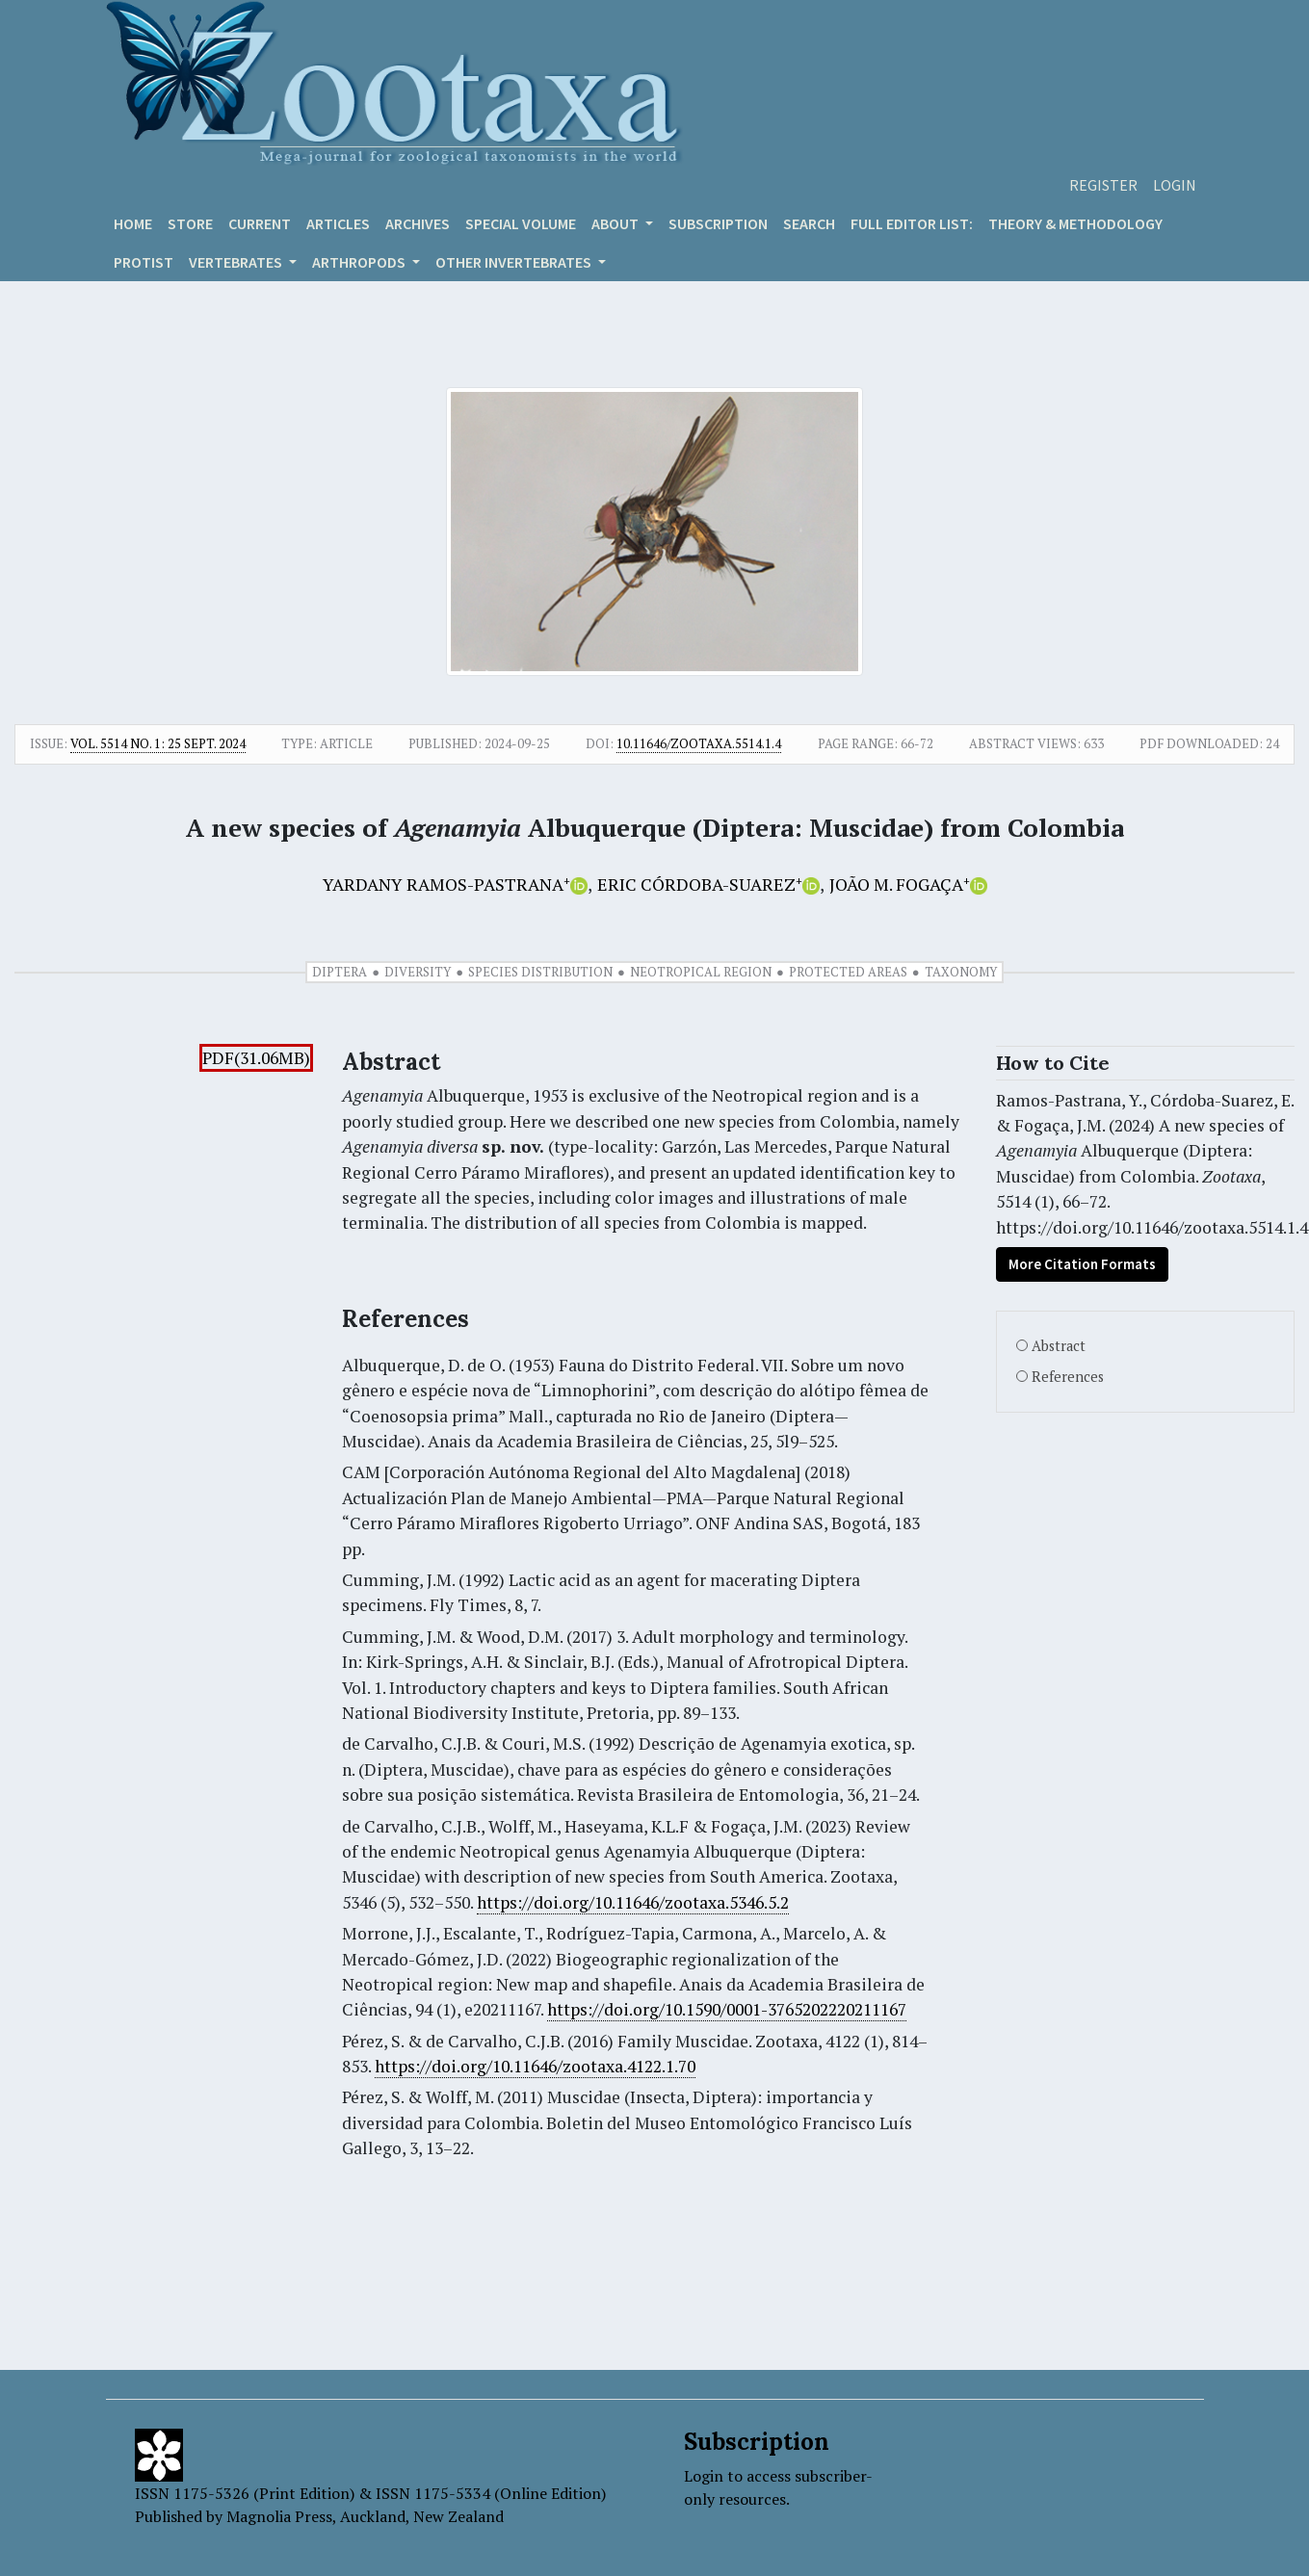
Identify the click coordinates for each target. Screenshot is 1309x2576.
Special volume (520, 223)
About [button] (616, 223)
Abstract (1059, 1346)
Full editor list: (912, 223)
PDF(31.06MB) (256, 1058)
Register (1103, 185)
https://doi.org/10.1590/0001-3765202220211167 (726, 2009)
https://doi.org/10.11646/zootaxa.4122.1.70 (535, 2066)
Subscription (718, 223)
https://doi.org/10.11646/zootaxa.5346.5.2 (633, 1902)
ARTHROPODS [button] (360, 262)
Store (190, 223)
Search (809, 223)
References (1068, 1376)
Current (259, 223)
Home (133, 223)
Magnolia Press (279, 2516)
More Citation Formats (1082, 1264)
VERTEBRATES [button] (237, 262)
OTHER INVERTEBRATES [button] (514, 262)
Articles (338, 223)
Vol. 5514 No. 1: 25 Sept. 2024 (158, 743)
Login (1174, 185)
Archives (417, 223)
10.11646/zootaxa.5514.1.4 (698, 743)
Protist (143, 262)
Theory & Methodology (1075, 223)
